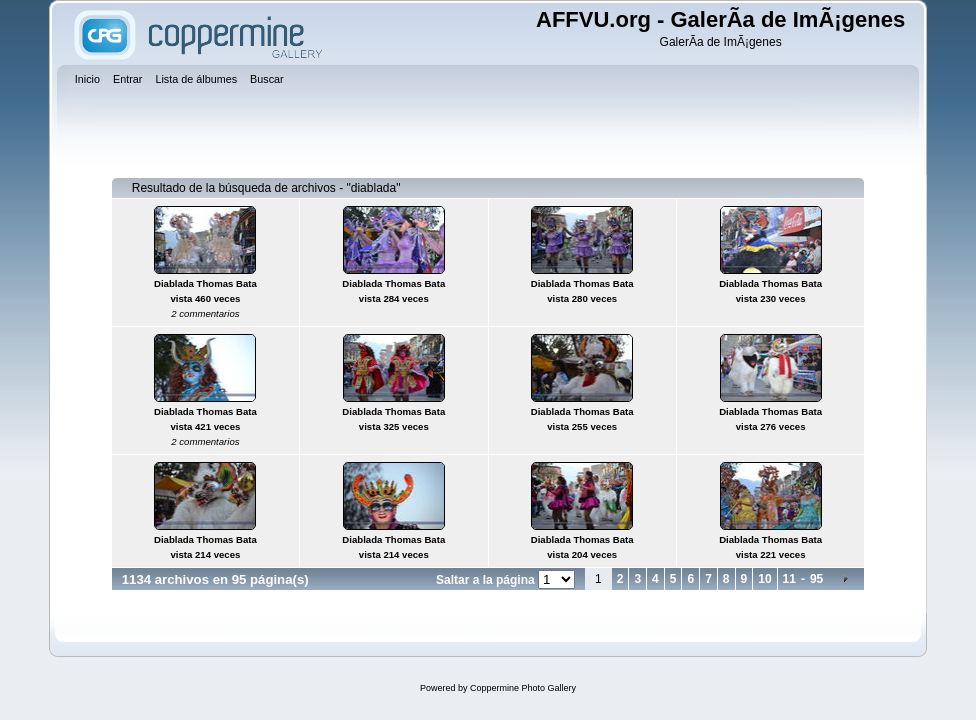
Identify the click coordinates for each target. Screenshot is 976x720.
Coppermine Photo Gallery (523, 688)
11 (789, 579)
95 (816, 579)
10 (764, 579)
